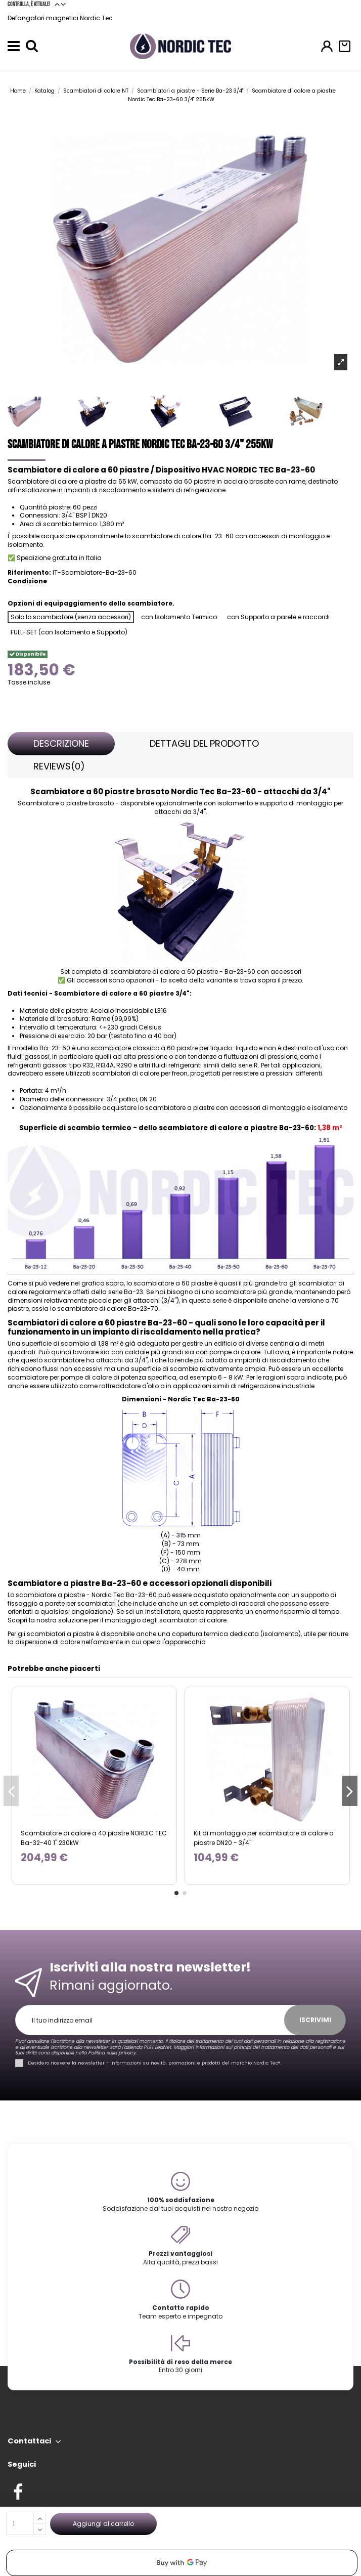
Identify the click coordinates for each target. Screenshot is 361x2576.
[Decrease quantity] (39, 2529)
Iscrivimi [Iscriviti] (315, 2019)
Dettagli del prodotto (204, 743)
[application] (181, 2563)
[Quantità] (20, 2524)
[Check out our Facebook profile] (18, 2490)
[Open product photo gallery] (340, 362)
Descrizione (61, 743)
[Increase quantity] (39, 2518)
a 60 (182, 1283)
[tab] (61, 744)
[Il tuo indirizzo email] (155, 2020)
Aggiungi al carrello (103, 2523)
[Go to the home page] (180, 45)
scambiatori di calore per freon (140, 1073)
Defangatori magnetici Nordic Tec (60, 18)
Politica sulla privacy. (112, 2052)
